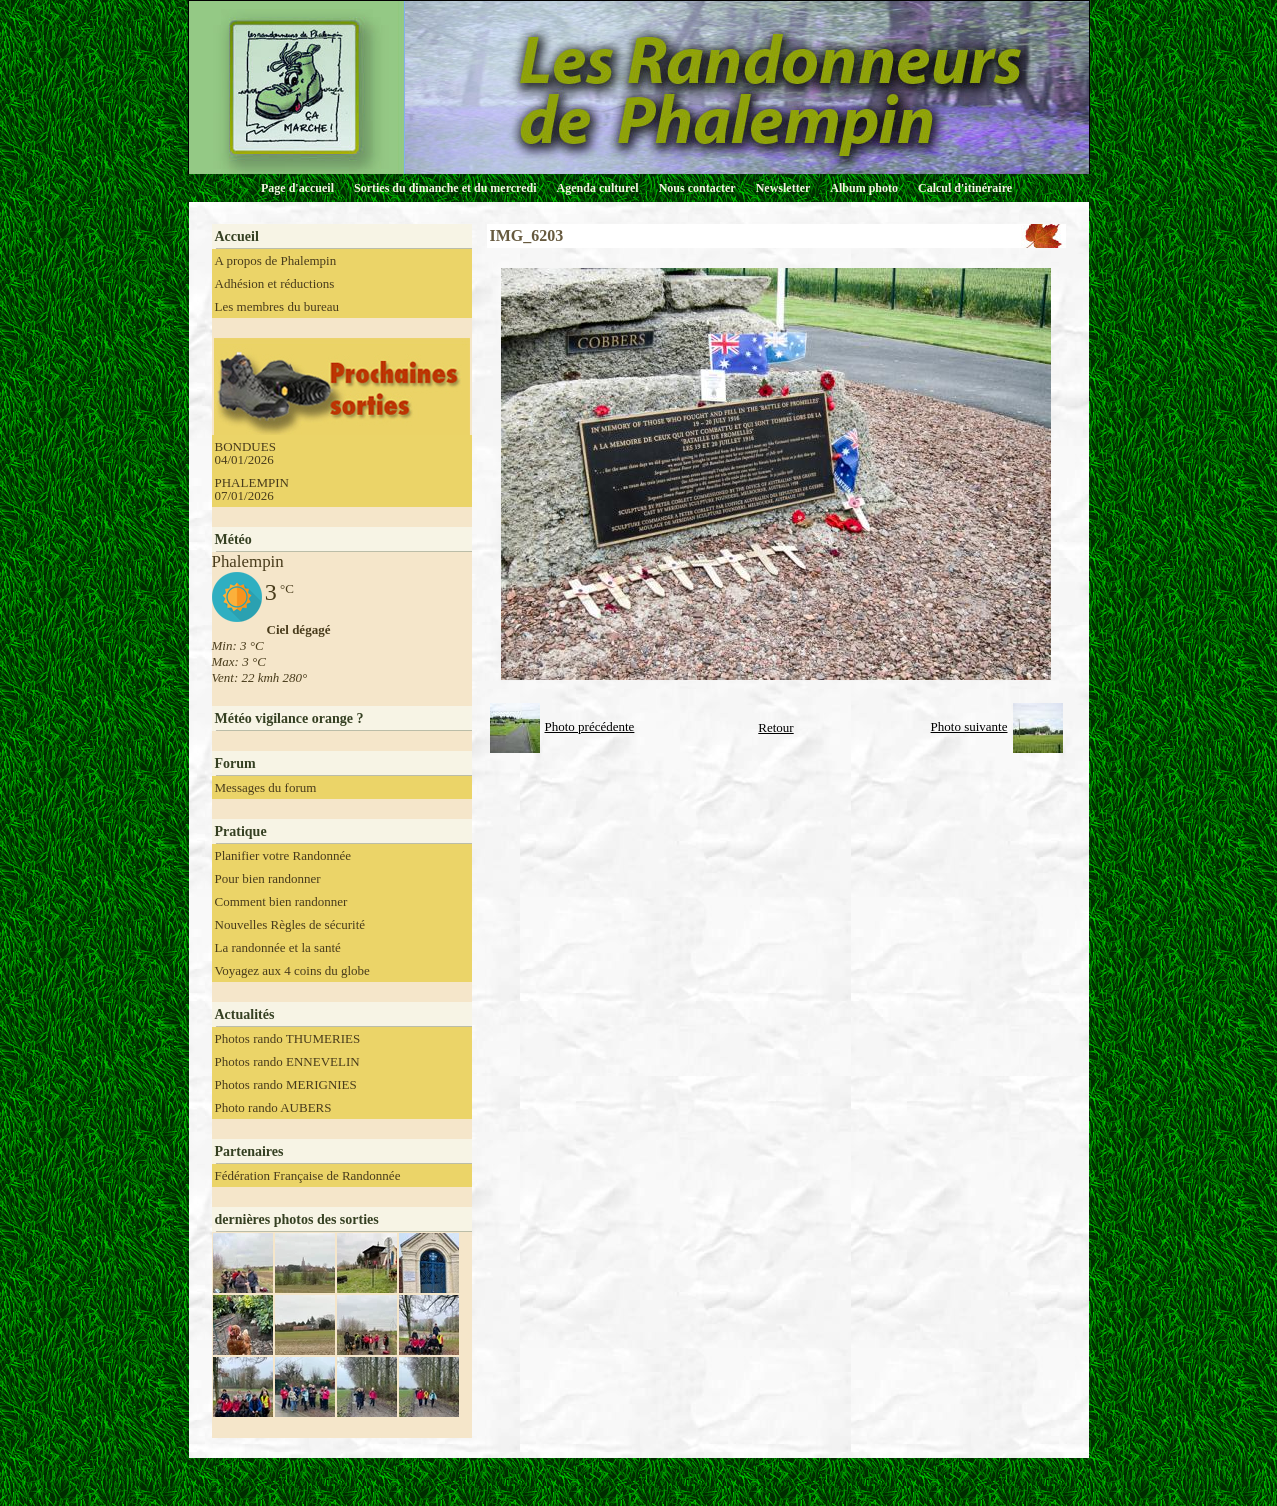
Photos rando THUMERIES (288, 1038)
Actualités (245, 1014)
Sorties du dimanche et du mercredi (445, 188)
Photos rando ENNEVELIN (287, 1061)
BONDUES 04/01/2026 (245, 453)
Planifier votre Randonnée (283, 855)
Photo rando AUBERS (273, 1107)
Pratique (241, 831)
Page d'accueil (297, 188)
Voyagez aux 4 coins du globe (292, 970)
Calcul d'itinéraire (965, 188)
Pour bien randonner (268, 878)
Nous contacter (697, 188)
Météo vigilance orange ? (289, 718)
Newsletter (783, 188)
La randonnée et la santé (278, 947)
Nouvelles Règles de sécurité (290, 924)
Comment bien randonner (281, 901)
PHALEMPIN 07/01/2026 (252, 489)
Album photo (864, 188)
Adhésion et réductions (275, 283)
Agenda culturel (598, 188)
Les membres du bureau (277, 306)
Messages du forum (266, 787)
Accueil (237, 236)
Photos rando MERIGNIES (286, 1084)
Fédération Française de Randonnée (308, 1175)
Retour (775, 727)
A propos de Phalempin (276, 260)
